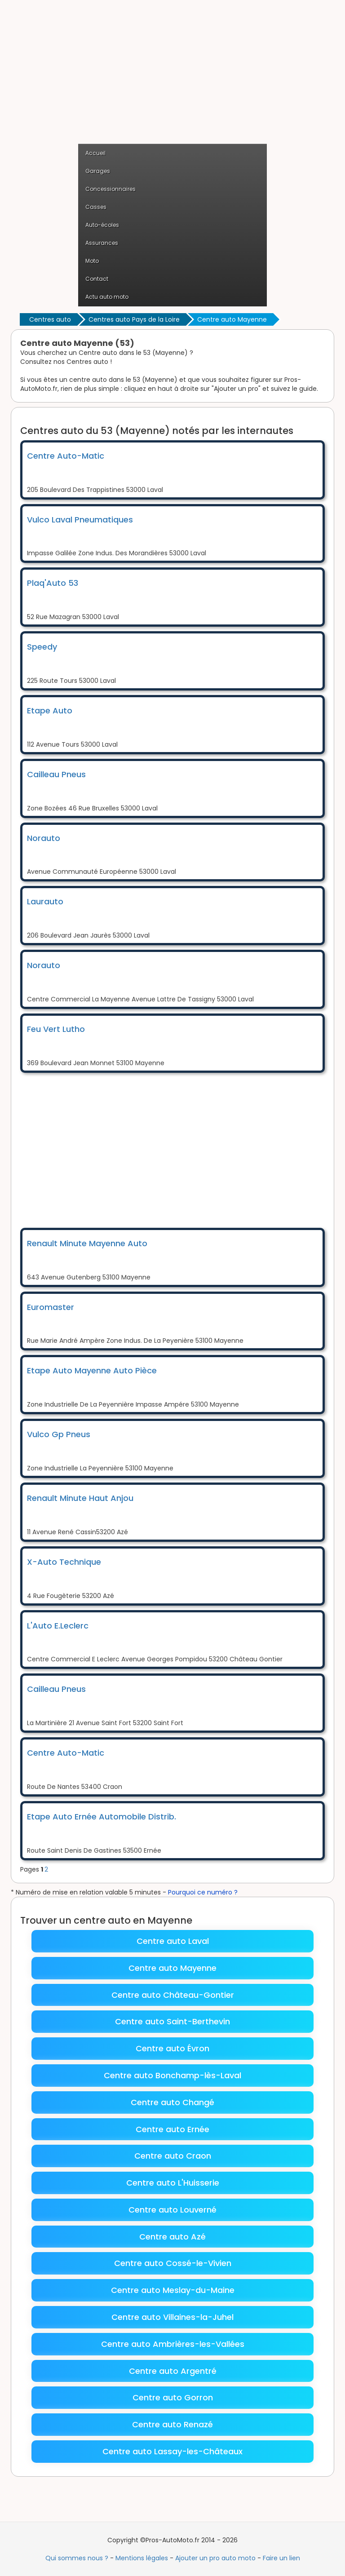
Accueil (95, 153)
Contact (96, 279)
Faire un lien (281, 2558)
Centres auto (50, 319)
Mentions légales (141, 2558)
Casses (95, 207)
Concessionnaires (110, 189)
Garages (97, 171)
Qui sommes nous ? (76, 2558)
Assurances (101, 243)
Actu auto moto (106, 297)
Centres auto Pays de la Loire (134, 319)
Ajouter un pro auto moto (215, 2558)
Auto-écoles (102, 225)
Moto (92, 261)
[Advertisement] (172, 76)
